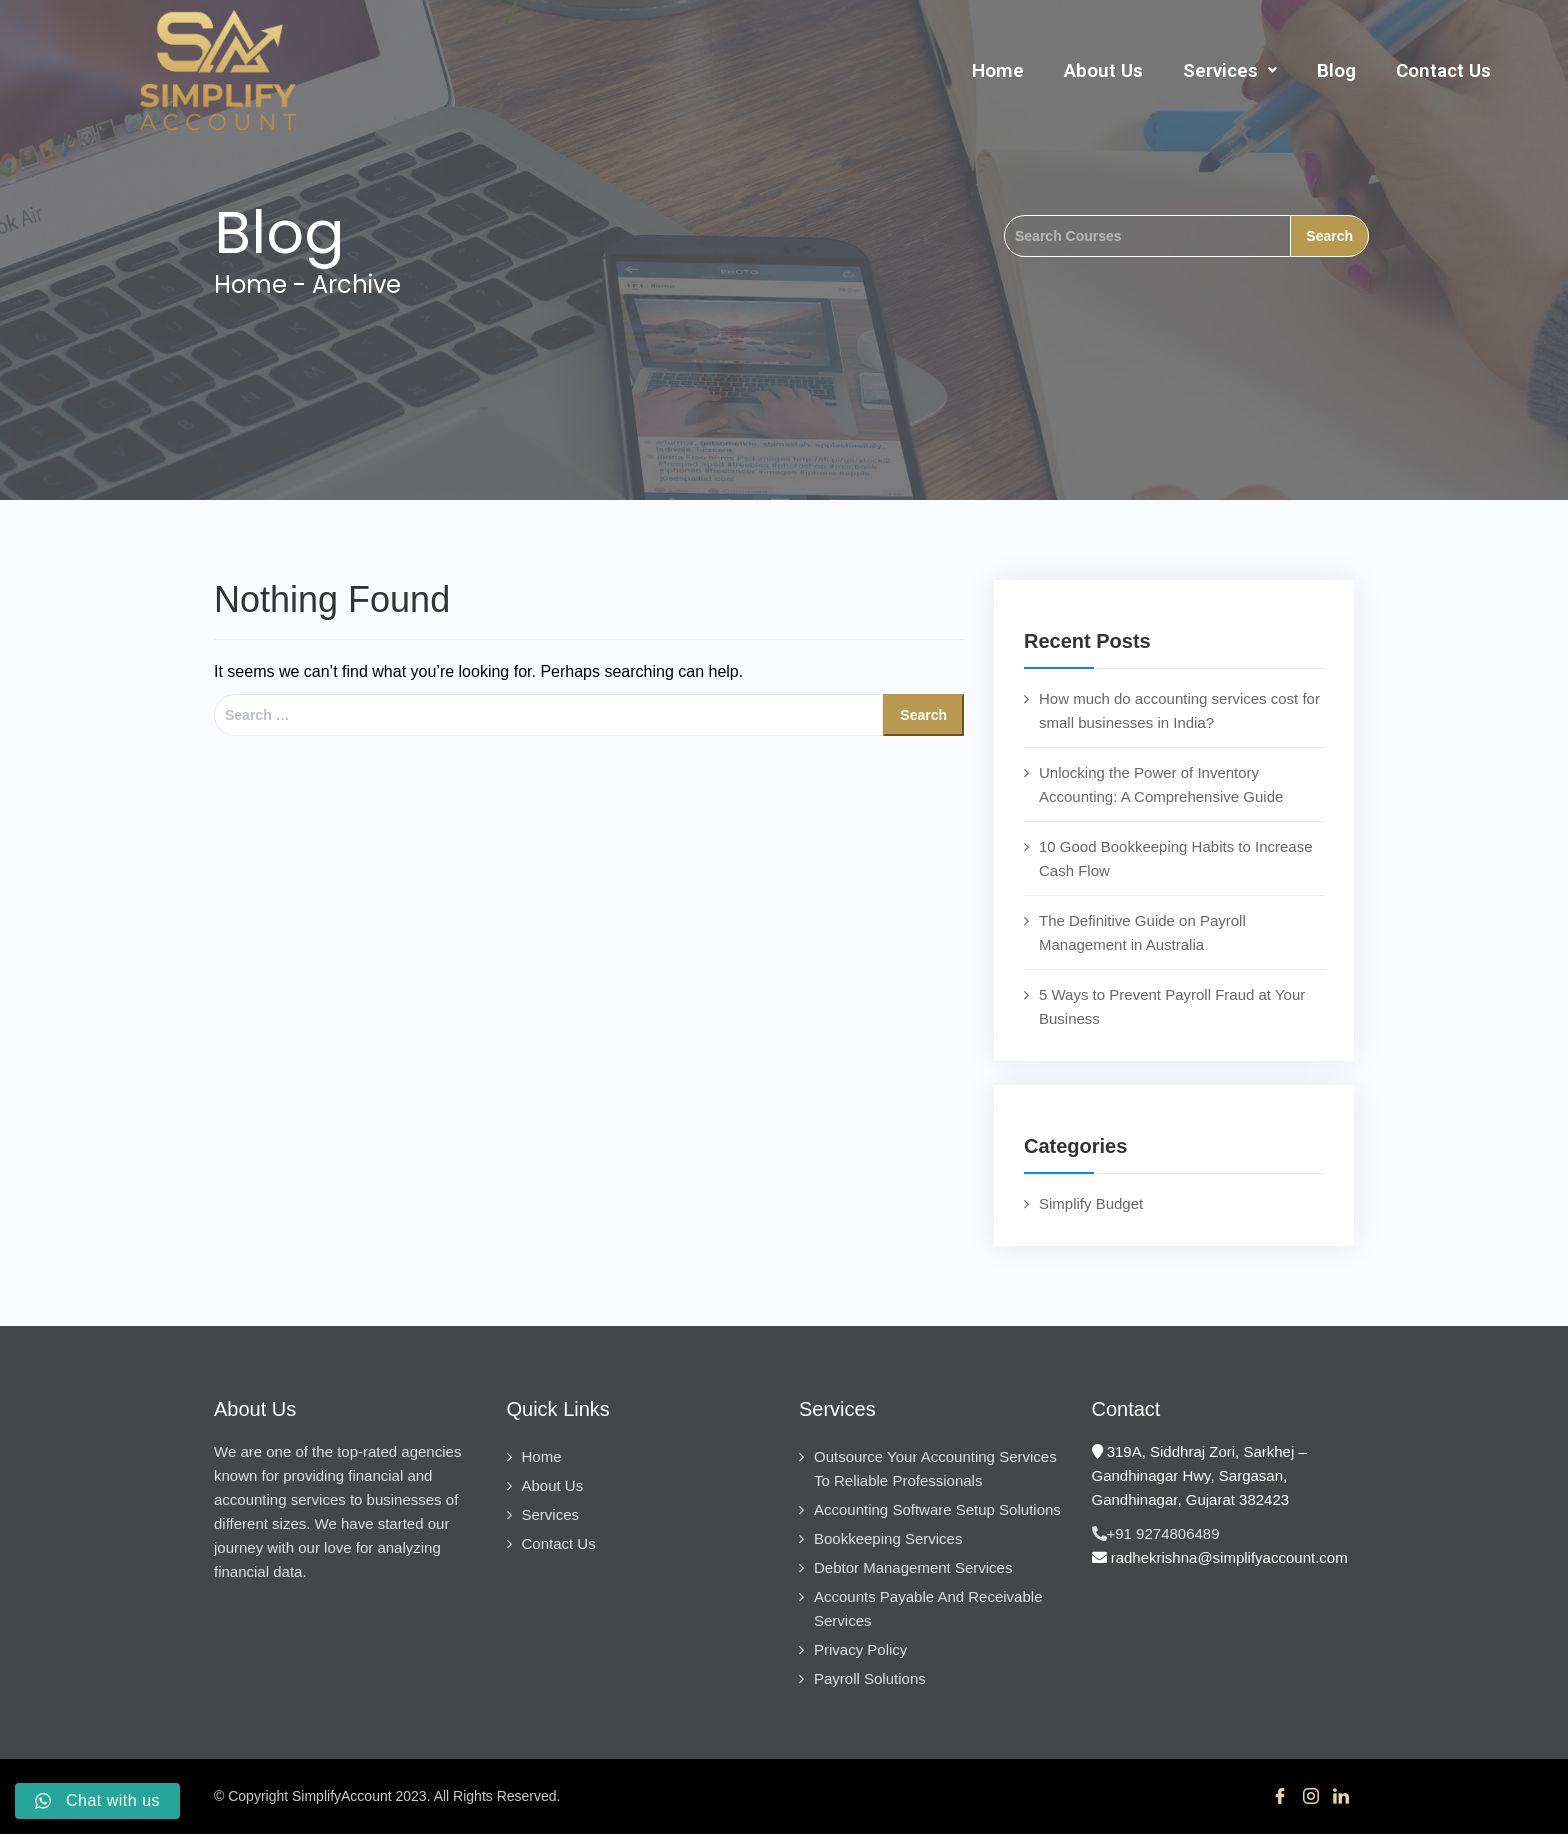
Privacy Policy (860, 1649)
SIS (736, 1796)
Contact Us (1443, 70)
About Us (1103, 70)
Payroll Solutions (870, 1678)
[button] (1230, 70)
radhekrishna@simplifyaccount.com (1220, 1557)
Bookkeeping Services (888, 1538)
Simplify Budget (1091, 1203)
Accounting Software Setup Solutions (937, 1509)
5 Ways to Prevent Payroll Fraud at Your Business (1172, 1006)
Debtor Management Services (913, 1567)
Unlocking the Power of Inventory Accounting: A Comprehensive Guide (1161, 784)
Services (1230, 70)
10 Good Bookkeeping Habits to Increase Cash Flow (1176, 858)
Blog (1336, 70)
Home (998, 70)
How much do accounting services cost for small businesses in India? (1179, 710)
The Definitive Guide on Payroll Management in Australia (1142, 932)
